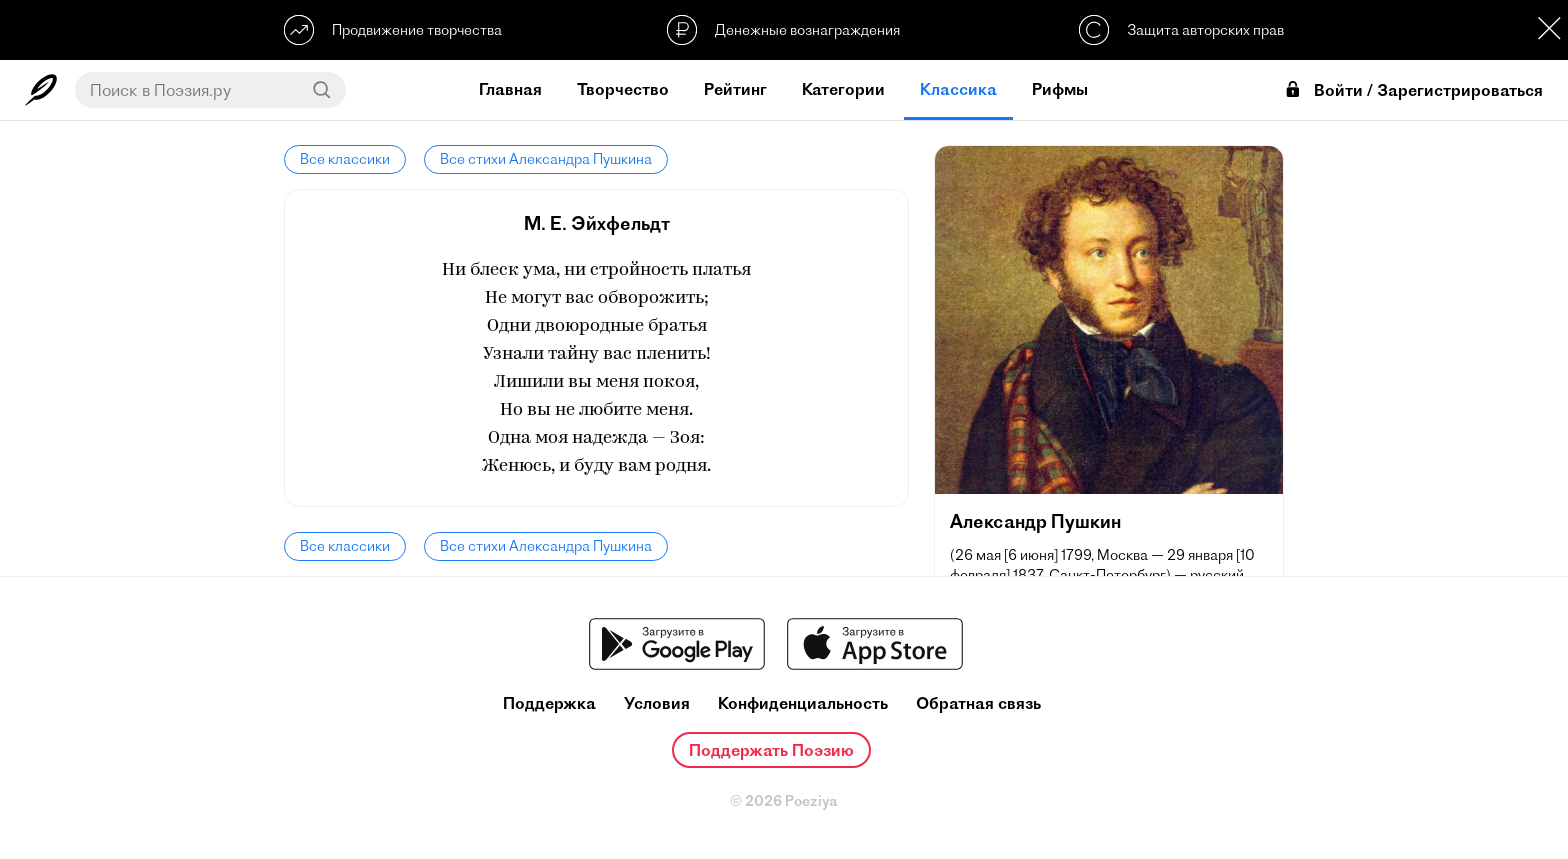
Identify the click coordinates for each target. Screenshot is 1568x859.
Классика (958, 89)
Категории (843, 89)
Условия (657, 703)
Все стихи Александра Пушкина (546, 159)
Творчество (623, 89)
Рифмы (1060, 89)
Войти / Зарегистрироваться (1413, 90)
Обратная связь (978, 703)
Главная (510, 89)
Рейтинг (735, 89)
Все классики (345, 159)
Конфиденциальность (803, 703)
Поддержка (549, 703)
